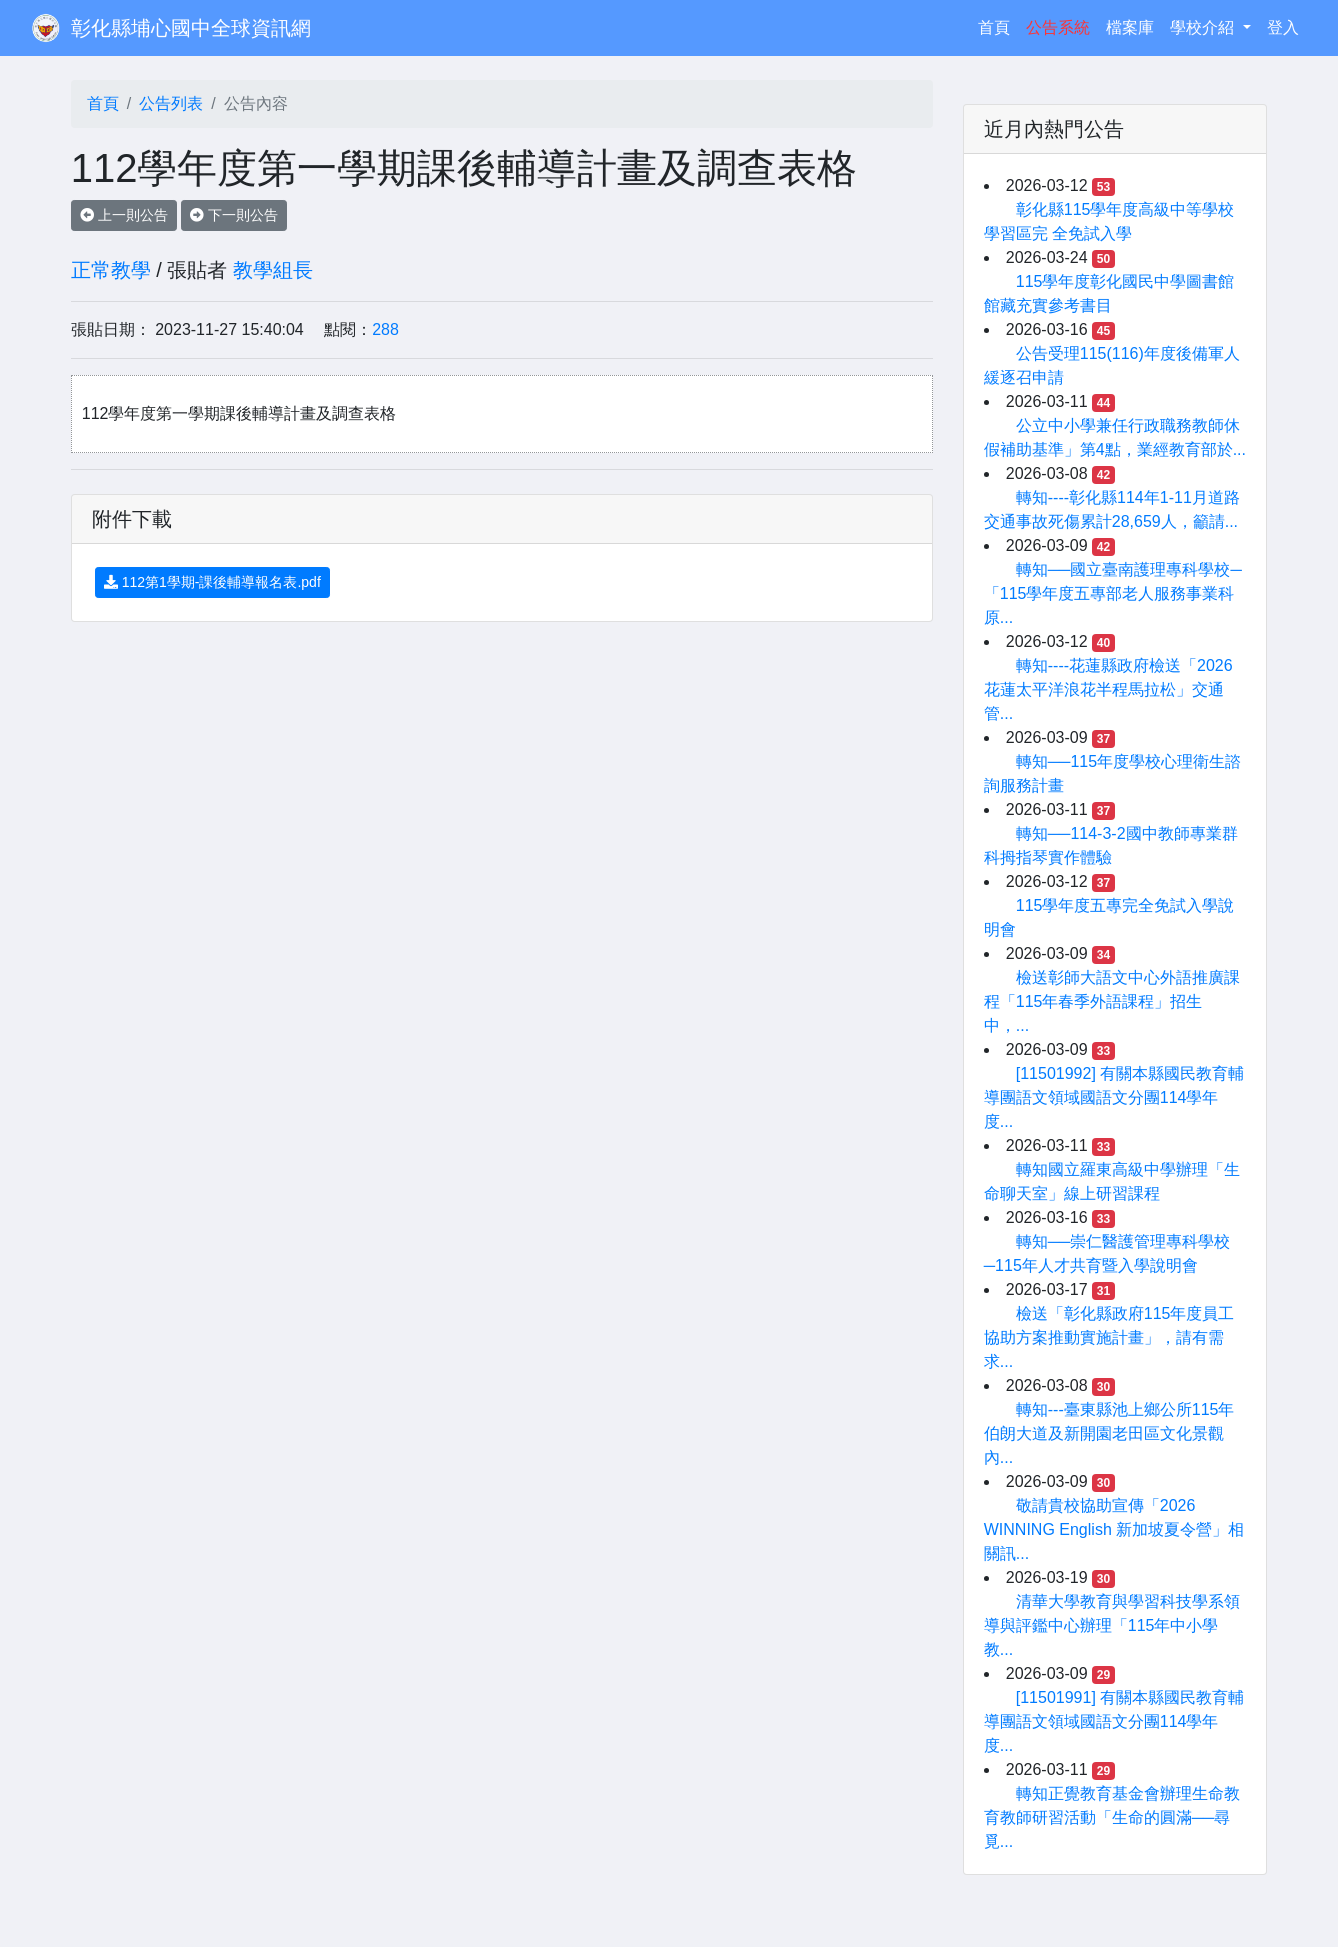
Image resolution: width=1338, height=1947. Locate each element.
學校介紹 (1204, 27)
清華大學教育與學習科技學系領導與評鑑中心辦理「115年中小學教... (1112, 1625)
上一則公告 (124, 215)
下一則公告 (234, 215)
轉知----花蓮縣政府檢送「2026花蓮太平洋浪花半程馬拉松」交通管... (1108, 689)
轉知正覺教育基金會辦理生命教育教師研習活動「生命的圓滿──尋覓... (1112, 1817)
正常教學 (111, 270)
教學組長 (273, 270)
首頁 (998, 25)
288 (385, 329)
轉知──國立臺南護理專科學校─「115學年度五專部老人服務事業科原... (1113, 593)
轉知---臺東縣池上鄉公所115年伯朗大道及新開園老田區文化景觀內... (1109, 1433)
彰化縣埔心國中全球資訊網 (191, 28)
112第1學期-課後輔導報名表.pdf (212, 582)
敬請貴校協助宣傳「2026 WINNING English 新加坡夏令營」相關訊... (1114, 1529)
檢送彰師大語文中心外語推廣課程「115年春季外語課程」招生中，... (1112, 1001)
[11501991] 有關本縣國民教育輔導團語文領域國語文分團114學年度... (1114, 1721)
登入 (1283, 27)
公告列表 (171, 103)
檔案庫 (1130, 27)
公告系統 (1058, 27)
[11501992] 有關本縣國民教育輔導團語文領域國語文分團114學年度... (1114, 1097)
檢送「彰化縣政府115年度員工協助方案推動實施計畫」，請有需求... (1109, 1337)
